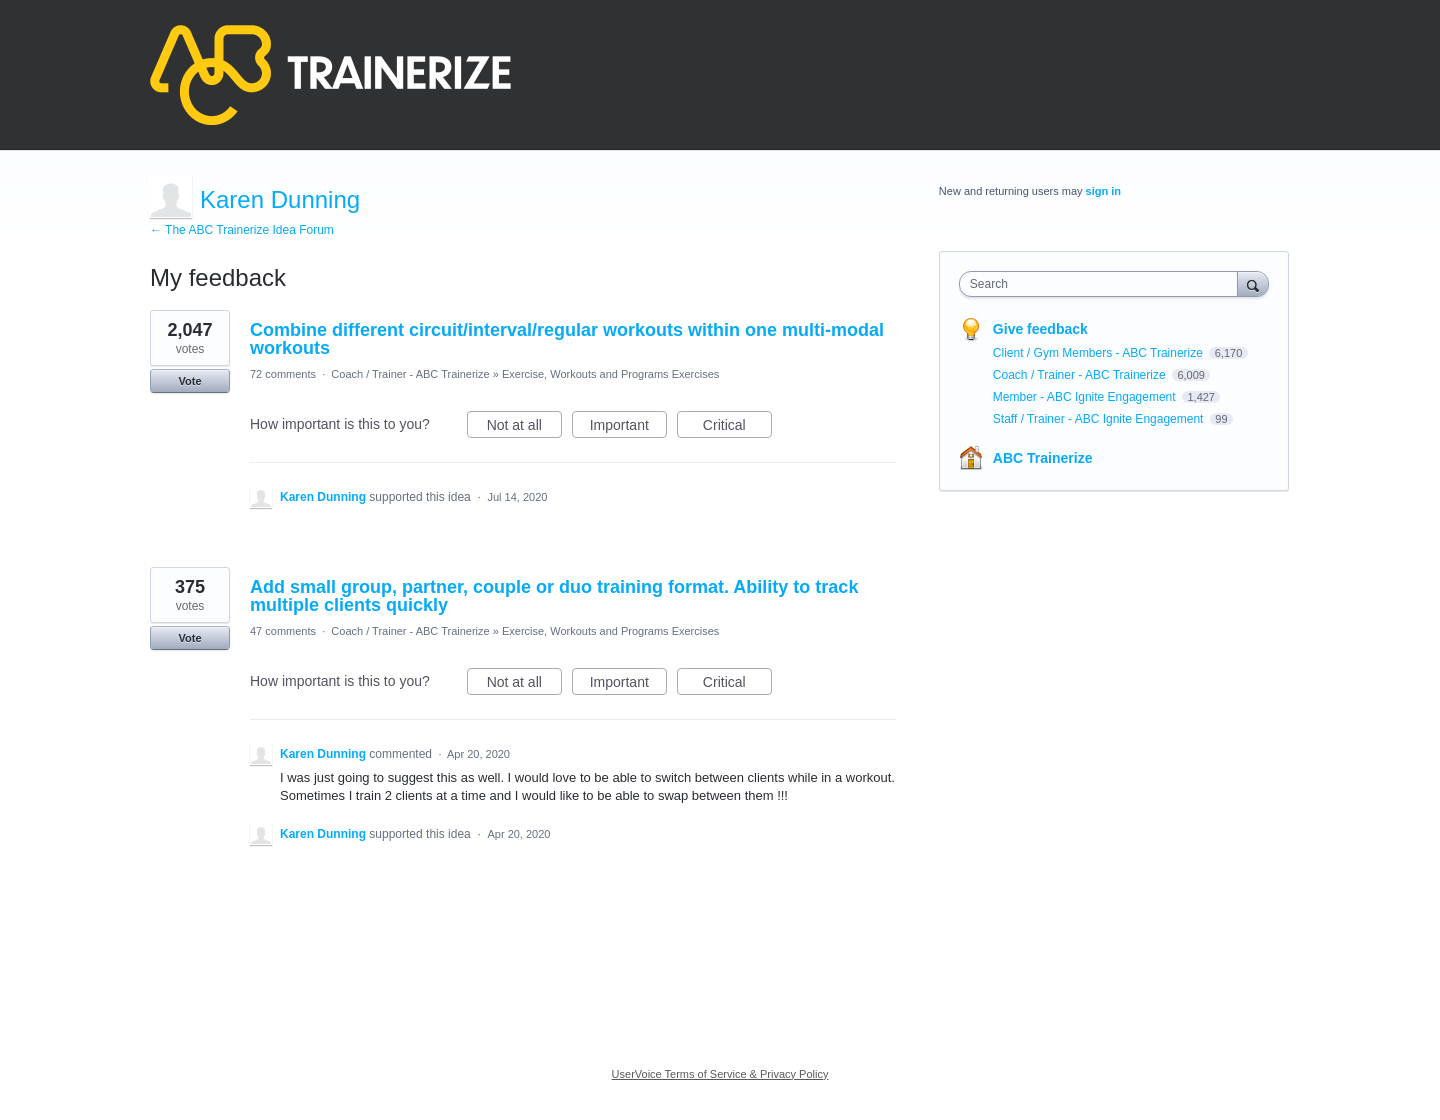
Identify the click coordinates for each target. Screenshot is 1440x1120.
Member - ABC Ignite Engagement (1086, 397)
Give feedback (1040, 329)
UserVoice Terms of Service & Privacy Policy (720, 1074)
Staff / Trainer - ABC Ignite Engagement (1100, 419)
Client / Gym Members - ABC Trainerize (1099, 353)
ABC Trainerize (1043, 458)
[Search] (1253, 283)
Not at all (524, 428)
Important (628, 428)
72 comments (283, 374)
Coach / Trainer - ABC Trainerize (410, 374)
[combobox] (1103, 284)
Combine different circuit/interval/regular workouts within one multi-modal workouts (567, 339)
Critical (737, 428)
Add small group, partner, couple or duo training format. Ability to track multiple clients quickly (554, 596)
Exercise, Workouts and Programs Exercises (610, 374)
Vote (189, 381)
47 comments (283, 631)
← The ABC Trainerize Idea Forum (242, 230)
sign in (1103, 191)
